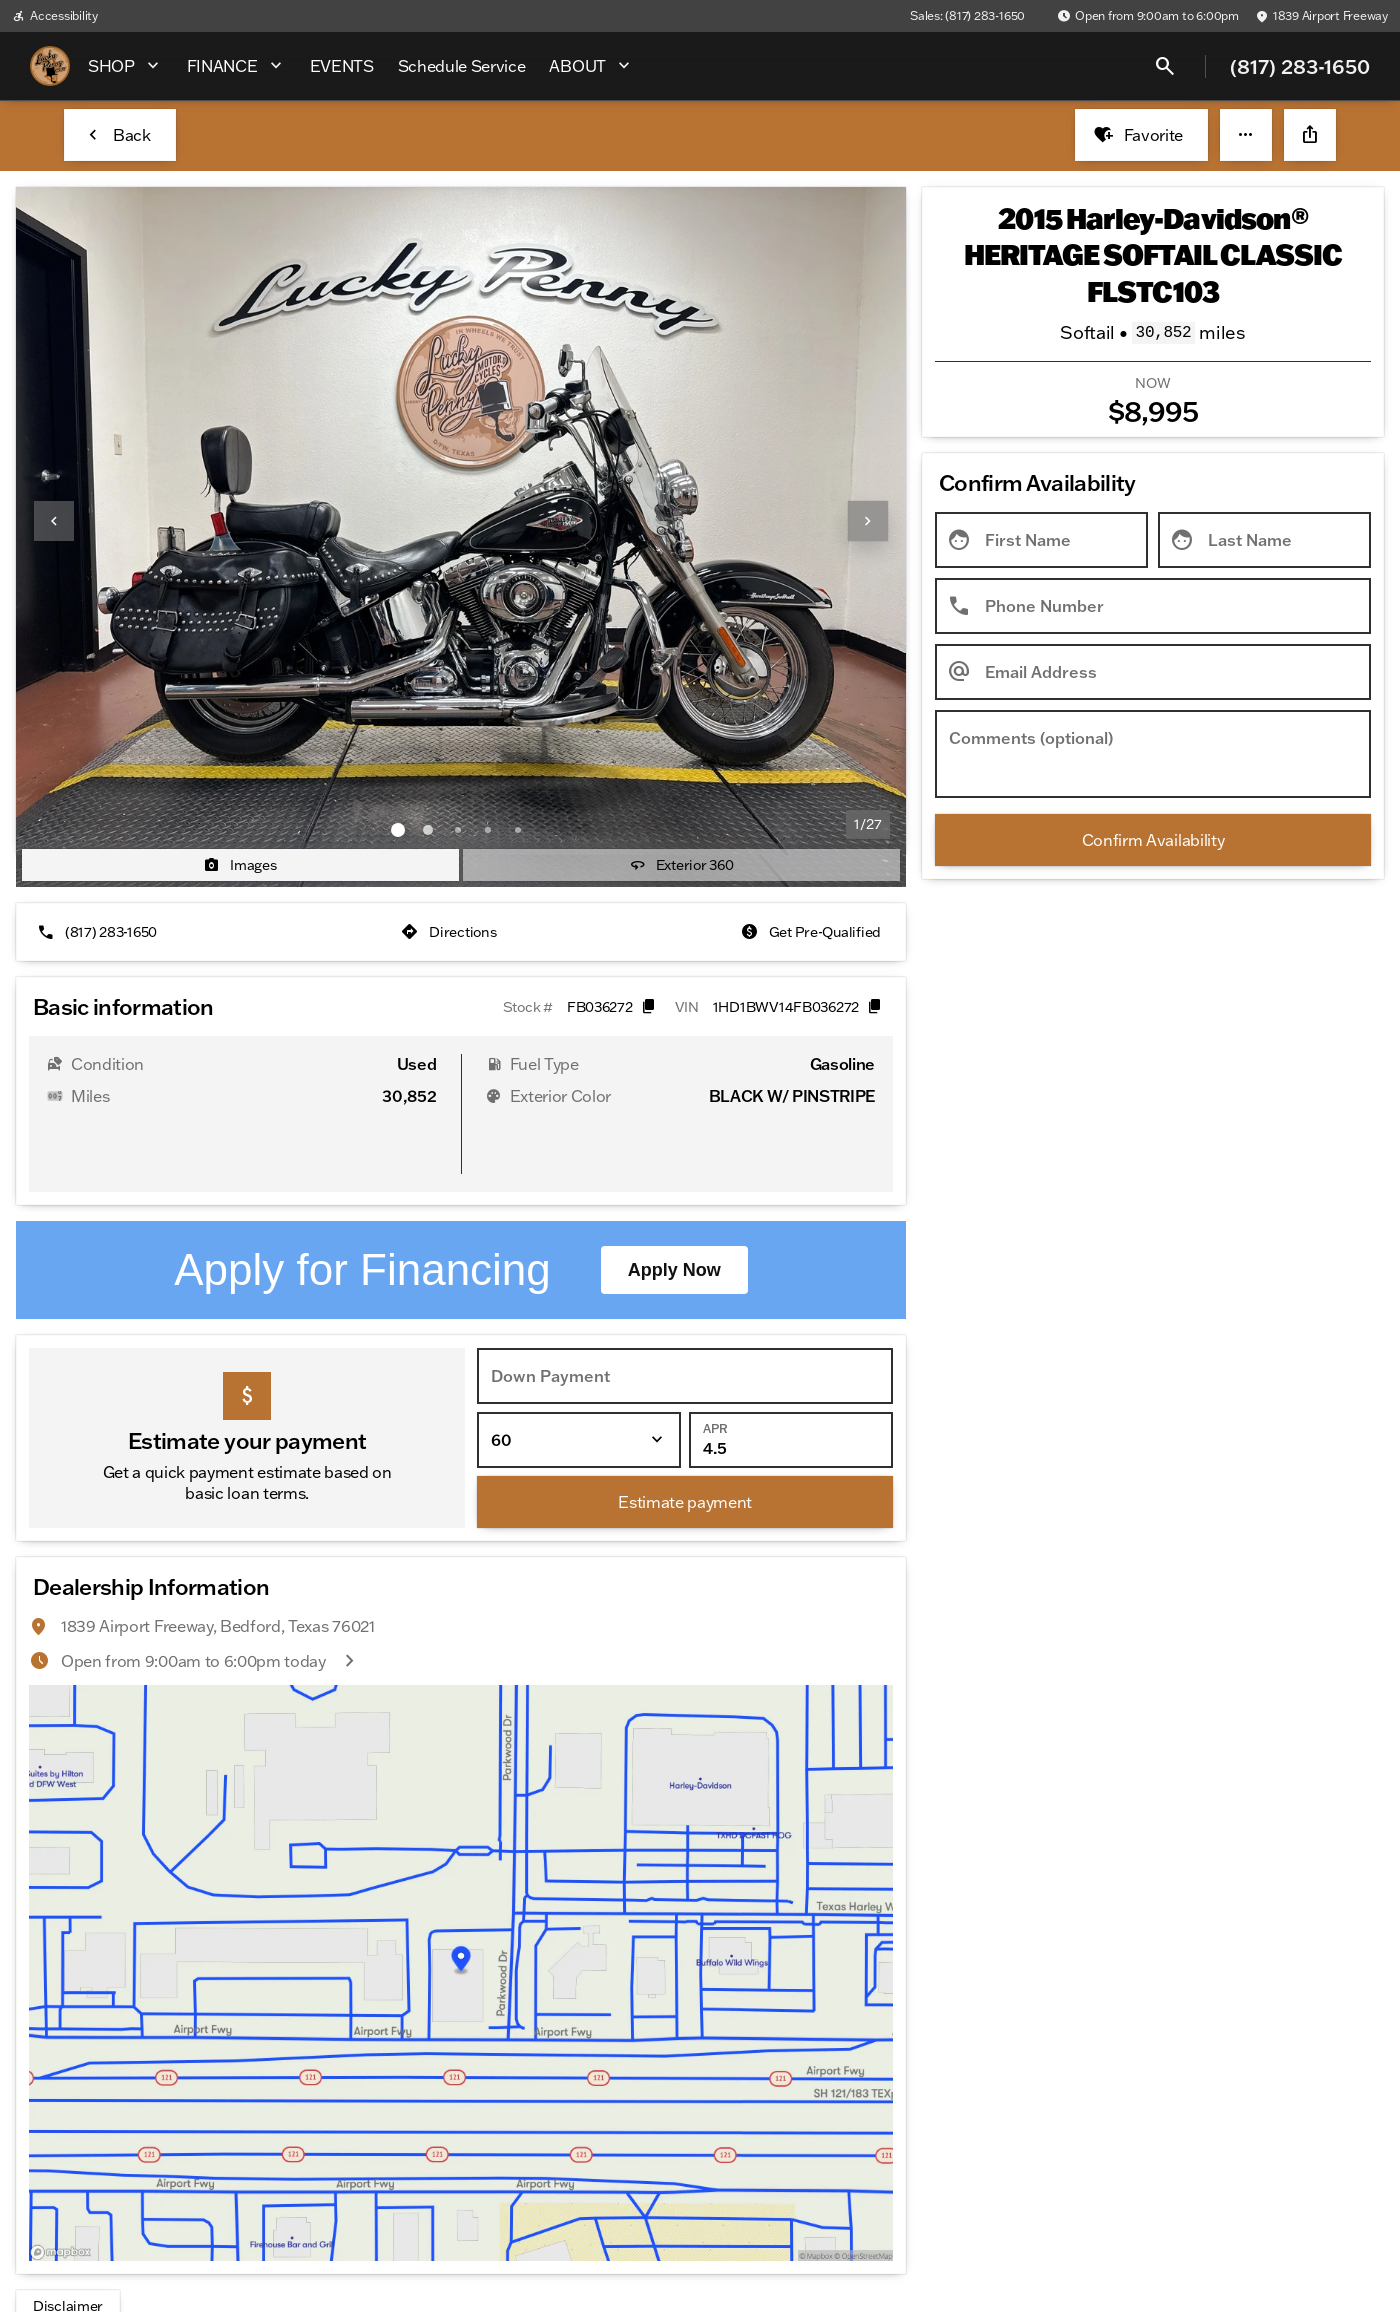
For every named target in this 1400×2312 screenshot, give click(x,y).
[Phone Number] (1153, 606)
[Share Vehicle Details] (1310, 135)
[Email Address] (1153, 672)
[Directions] (450, 932)
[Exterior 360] (681, 865)
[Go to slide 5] (518, 830)
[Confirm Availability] (1153, 840)
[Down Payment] (685, 1278)
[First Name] (1041, 540)
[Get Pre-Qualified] (813, 932)
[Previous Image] (54, 521)
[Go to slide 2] (428, 830)
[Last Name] (1264, 540)
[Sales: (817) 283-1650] (967, 16)
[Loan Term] (579, 1342)
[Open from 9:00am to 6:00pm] (1148, 16)
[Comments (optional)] (1153, 754)
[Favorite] (1141, 135)
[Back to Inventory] (120, 135)
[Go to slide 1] (398, 830)
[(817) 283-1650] (99, 932)
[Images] (240, 865)
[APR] (791, 1342)
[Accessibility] (55, 16)
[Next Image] (868, 521)
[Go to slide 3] (458, 830)
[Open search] (1165, 66)
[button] (1246, 135)
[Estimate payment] (685, 1404)
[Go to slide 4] (488, 830)
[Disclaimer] (68, 2208)
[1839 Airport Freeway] (1321, 16)
